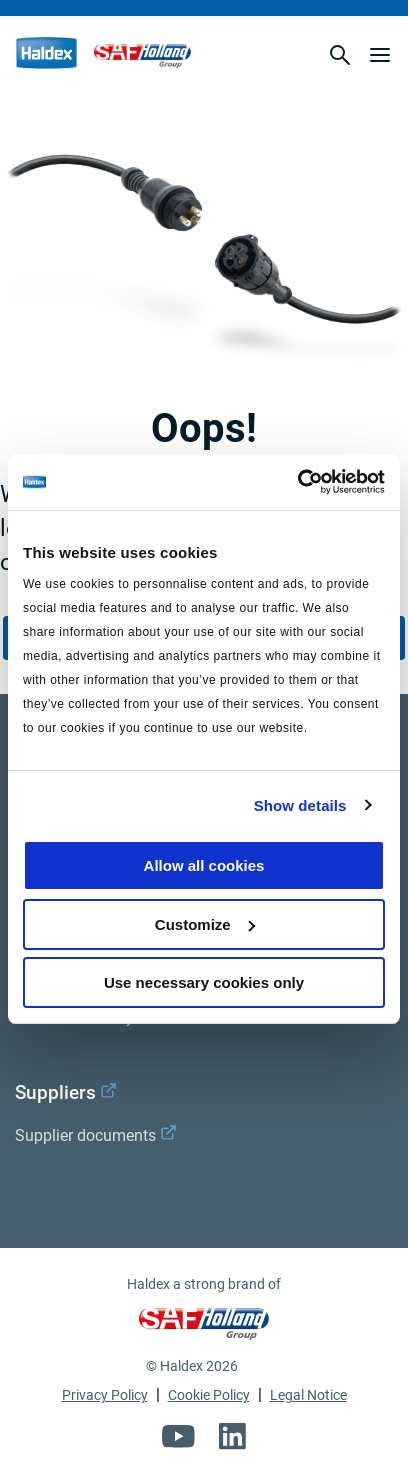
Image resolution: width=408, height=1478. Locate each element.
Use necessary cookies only (204, 982)
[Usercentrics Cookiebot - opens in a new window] (297, 482)
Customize (205, 924)
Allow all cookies (204, 865)
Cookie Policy (209, 1395)
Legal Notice (308, 1395)
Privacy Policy (105, 1395)
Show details (300, 805)
